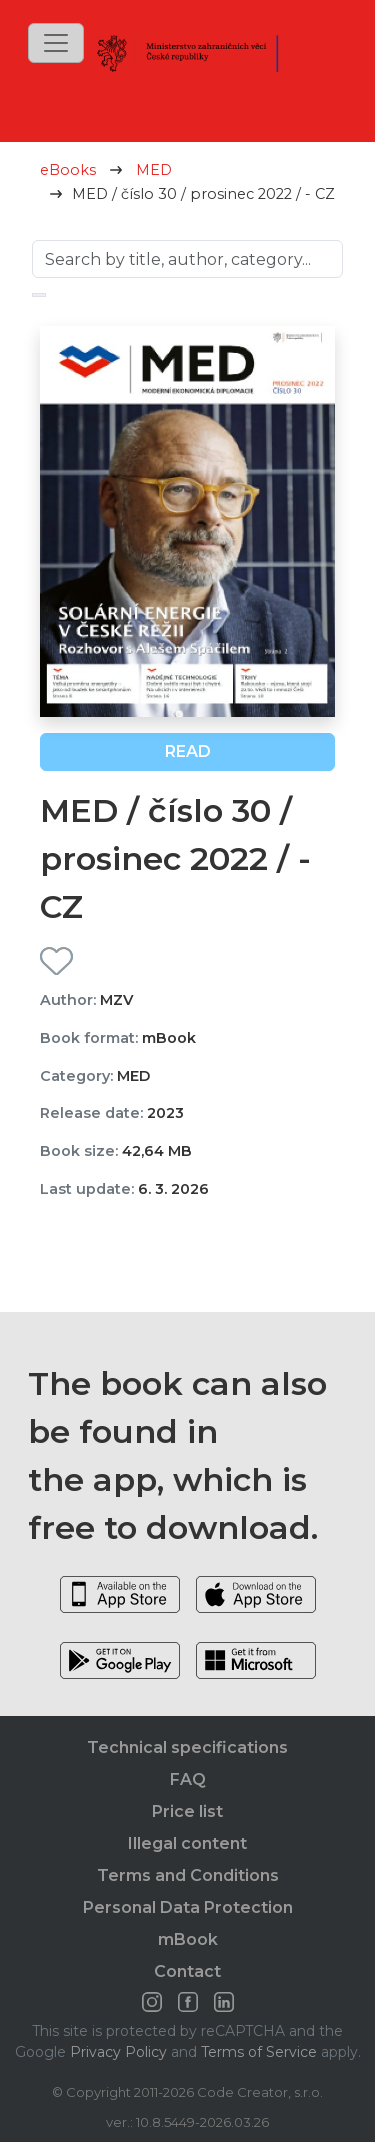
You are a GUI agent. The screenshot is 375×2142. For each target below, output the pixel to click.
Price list (187, 1811)
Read (188, 751)
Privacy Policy (118, 2052)
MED (154, 170)
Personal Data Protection (188, 1907)
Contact (187, 1971)
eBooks (68, 170)
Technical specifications (187, 1747)
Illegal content (187, 1843)
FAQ (188, 1779)
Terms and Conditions (188, 1875)
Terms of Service (259, 2052)
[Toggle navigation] (56, 43)
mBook (188, 1939)
